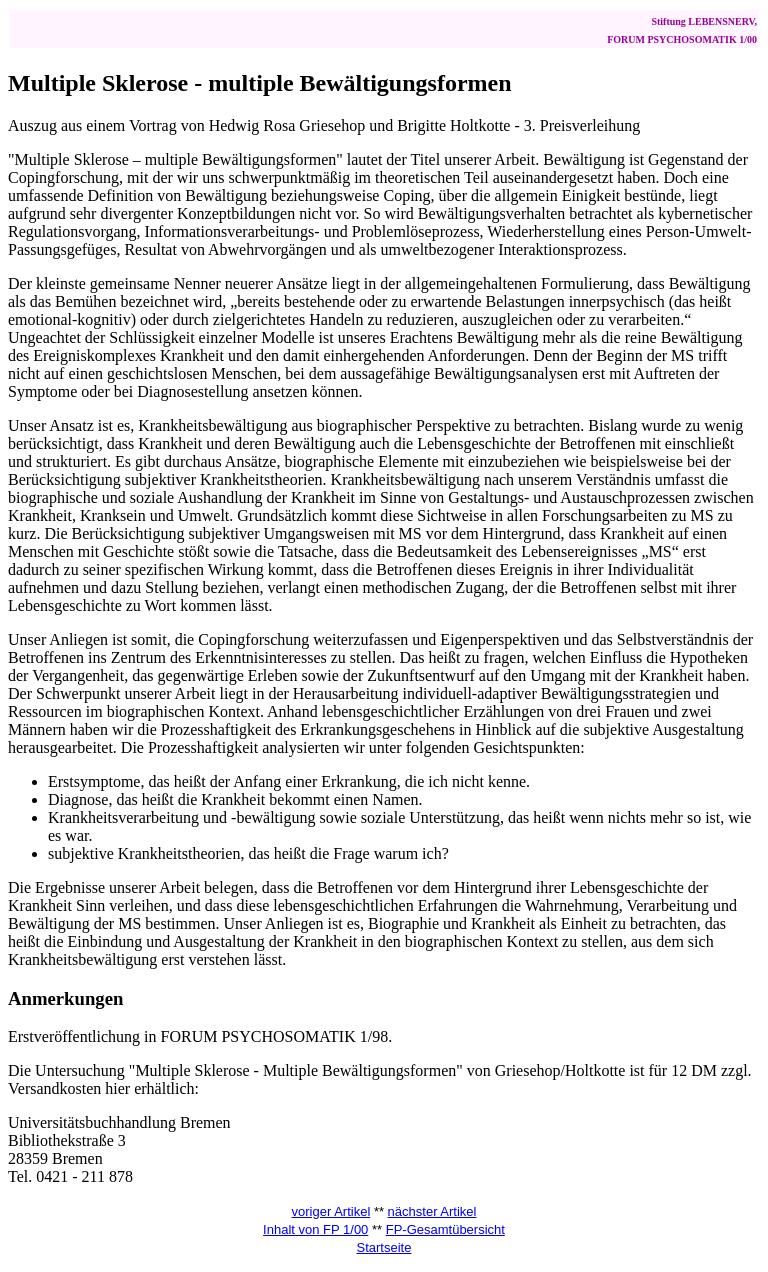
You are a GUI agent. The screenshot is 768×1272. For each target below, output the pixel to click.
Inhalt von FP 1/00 (315, 1229)
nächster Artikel (432, 1211)
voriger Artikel (331, 1211)
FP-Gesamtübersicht (445, 1229)
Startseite (384, 1247)
